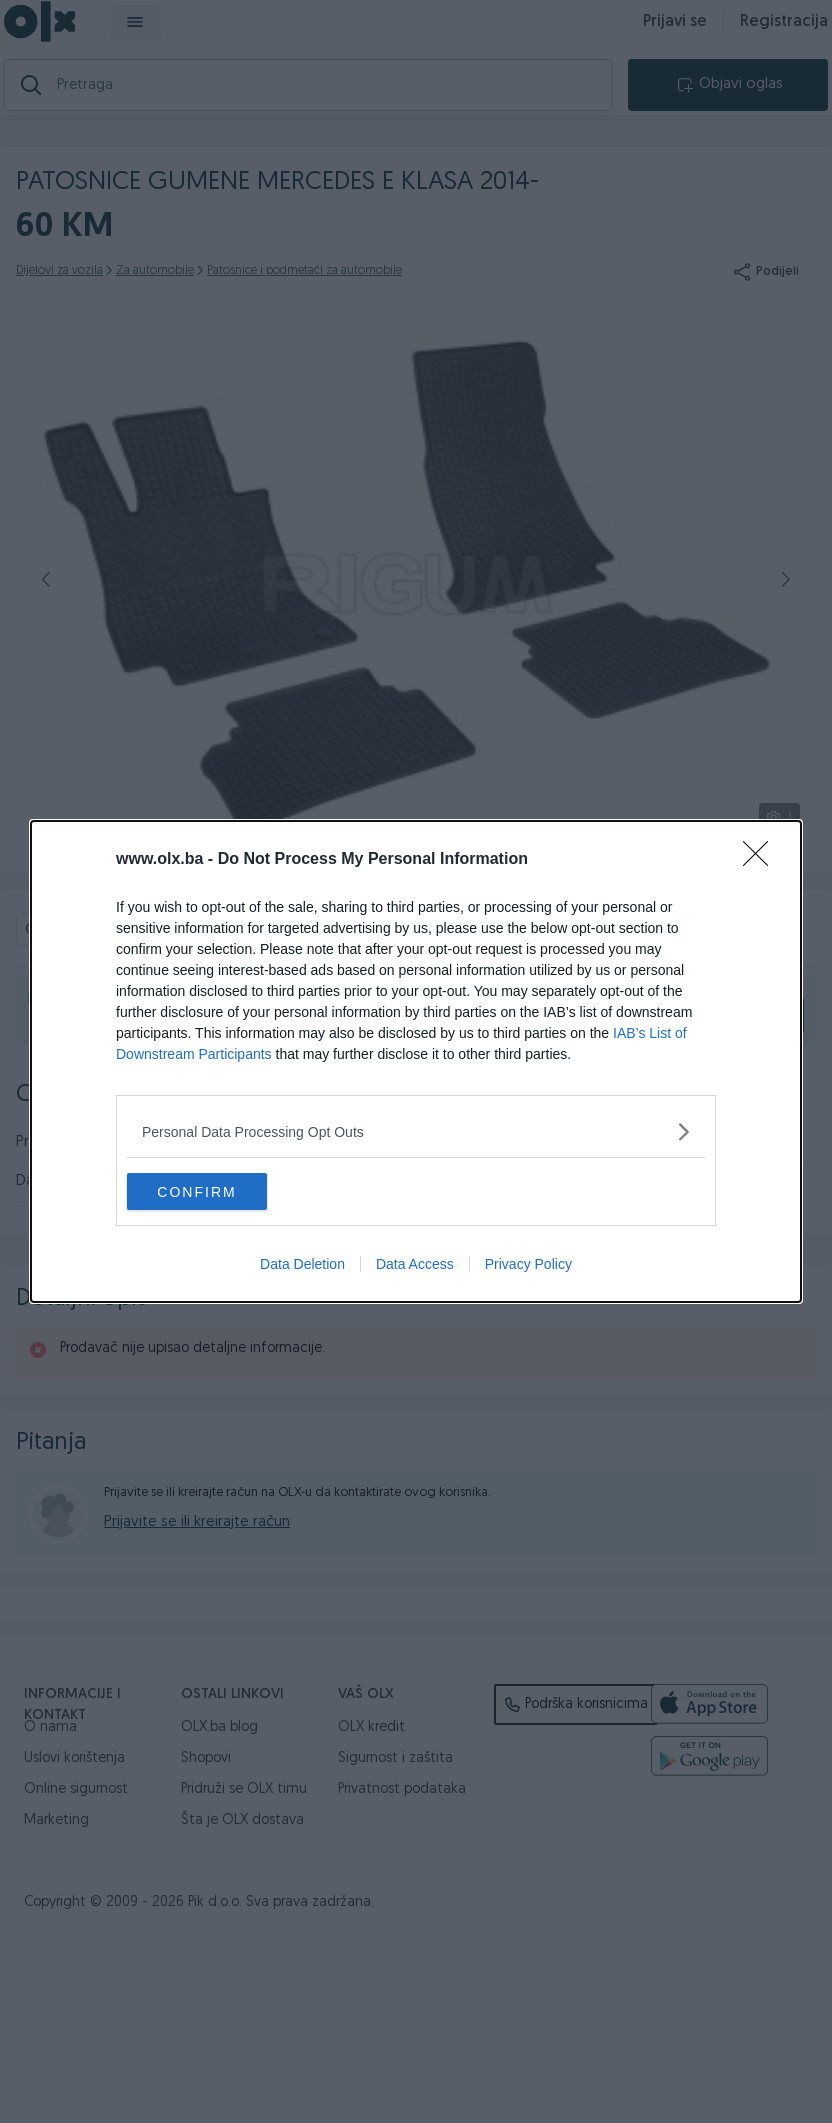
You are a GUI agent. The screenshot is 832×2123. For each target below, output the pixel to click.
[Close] (762, 859)
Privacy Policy (528, 1266)
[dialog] (416, 1062)
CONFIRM (221, 1192)
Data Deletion (302, 1266)
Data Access (415, 1266)
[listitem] (416, 1130)
